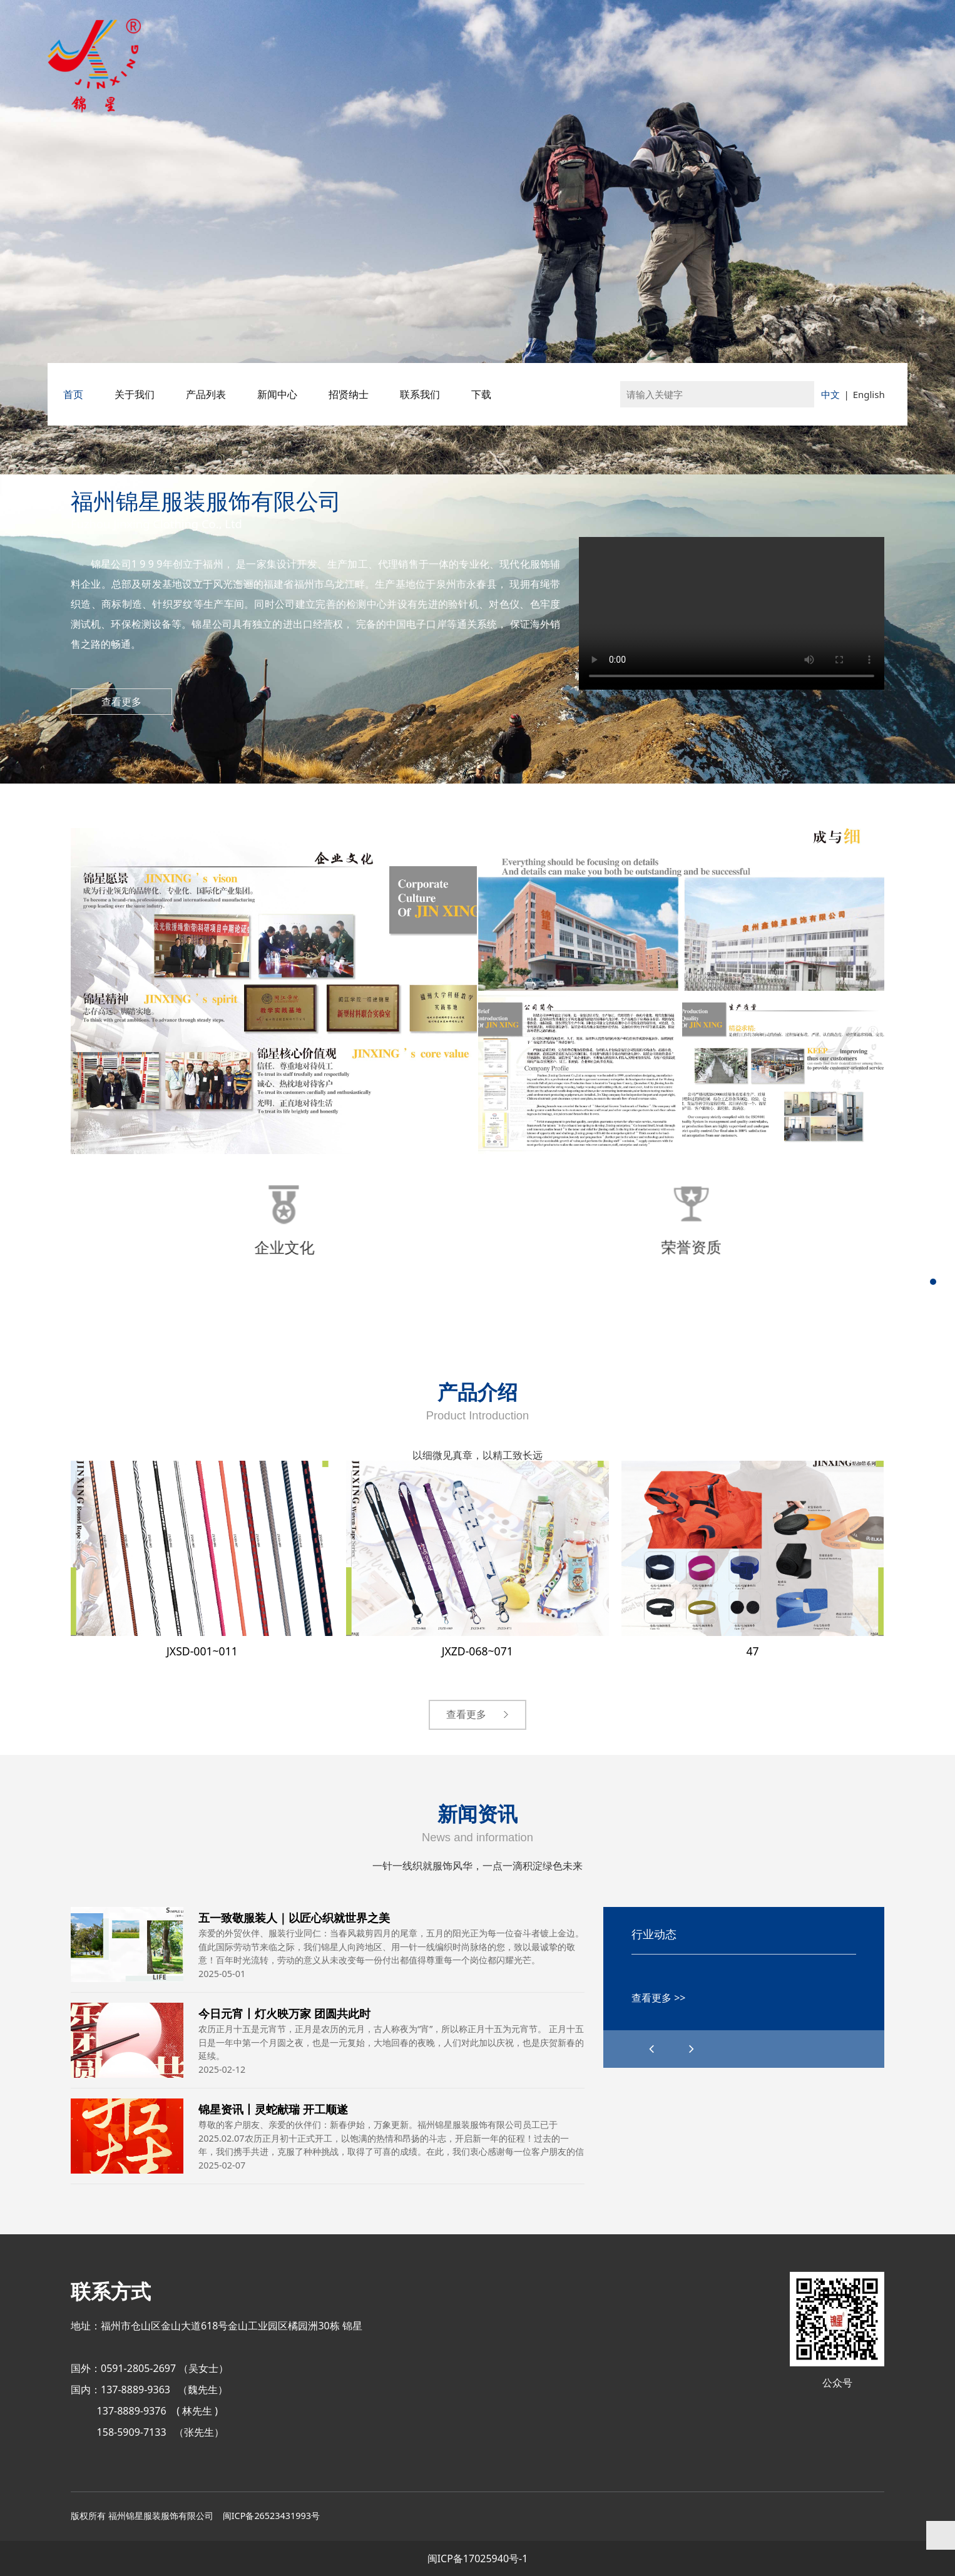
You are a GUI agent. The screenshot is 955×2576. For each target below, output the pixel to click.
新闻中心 (277, 394)
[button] (692, 2049)
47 (752, 1651)
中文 (830, 394)
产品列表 (206, 394)
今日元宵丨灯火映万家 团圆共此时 (284, 2013)
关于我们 (135, 394)
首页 (73, 394)
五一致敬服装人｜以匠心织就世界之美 (294, 1917)
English (869, 394)
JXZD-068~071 (477, 1651)
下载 (481, 394)
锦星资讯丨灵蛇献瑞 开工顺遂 (273, 2109)
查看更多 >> (658, 1998)
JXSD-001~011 (202, 1651)
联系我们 (420, 394)
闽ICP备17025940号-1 (477, 2558)
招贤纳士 (349, 394)
